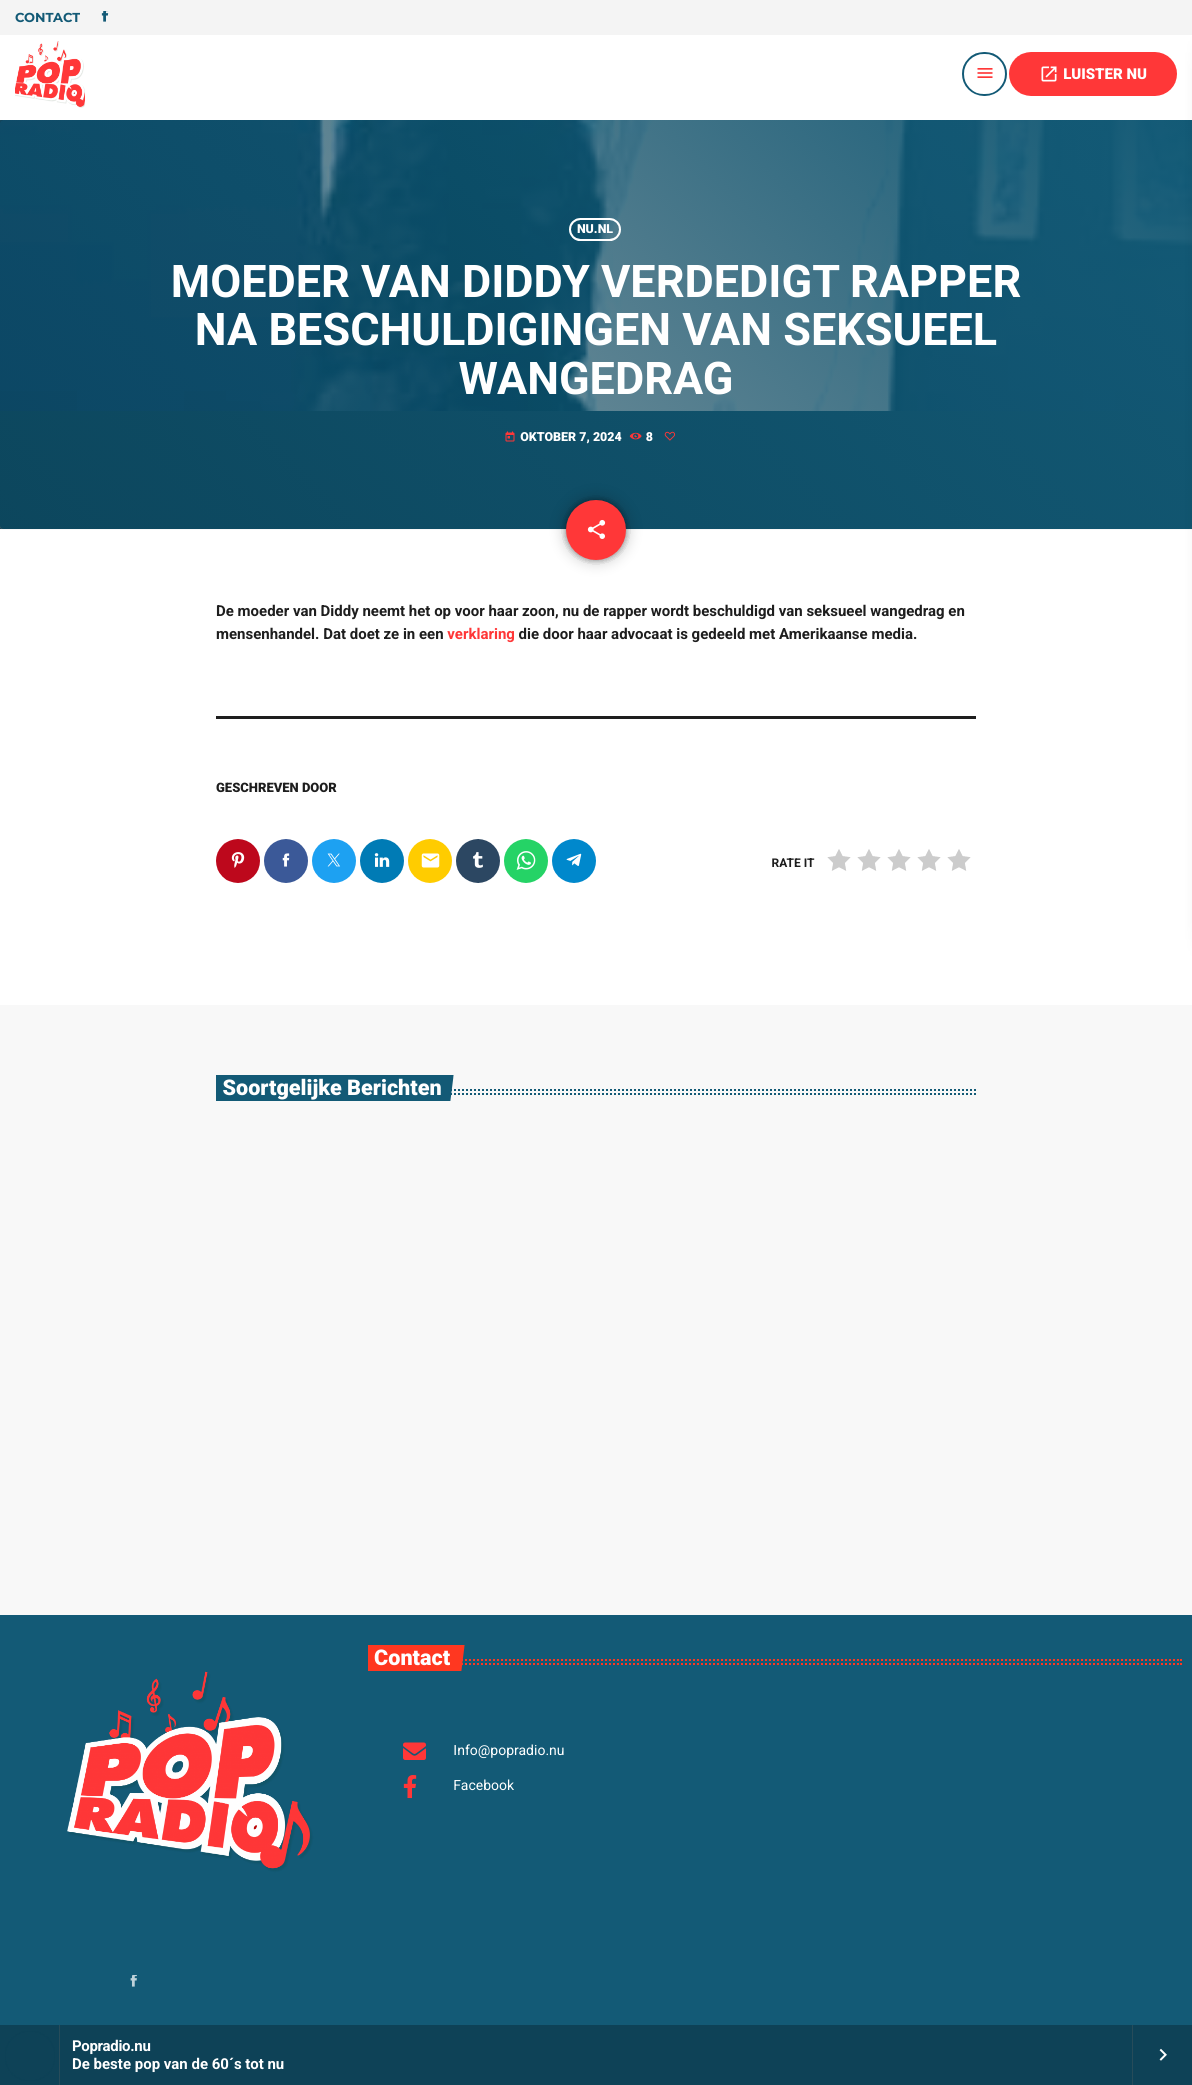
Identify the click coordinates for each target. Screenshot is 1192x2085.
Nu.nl (595, 229)
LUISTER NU (1093, 74)
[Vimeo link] (50, 74)
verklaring (481, 634)
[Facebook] (105, 18)
